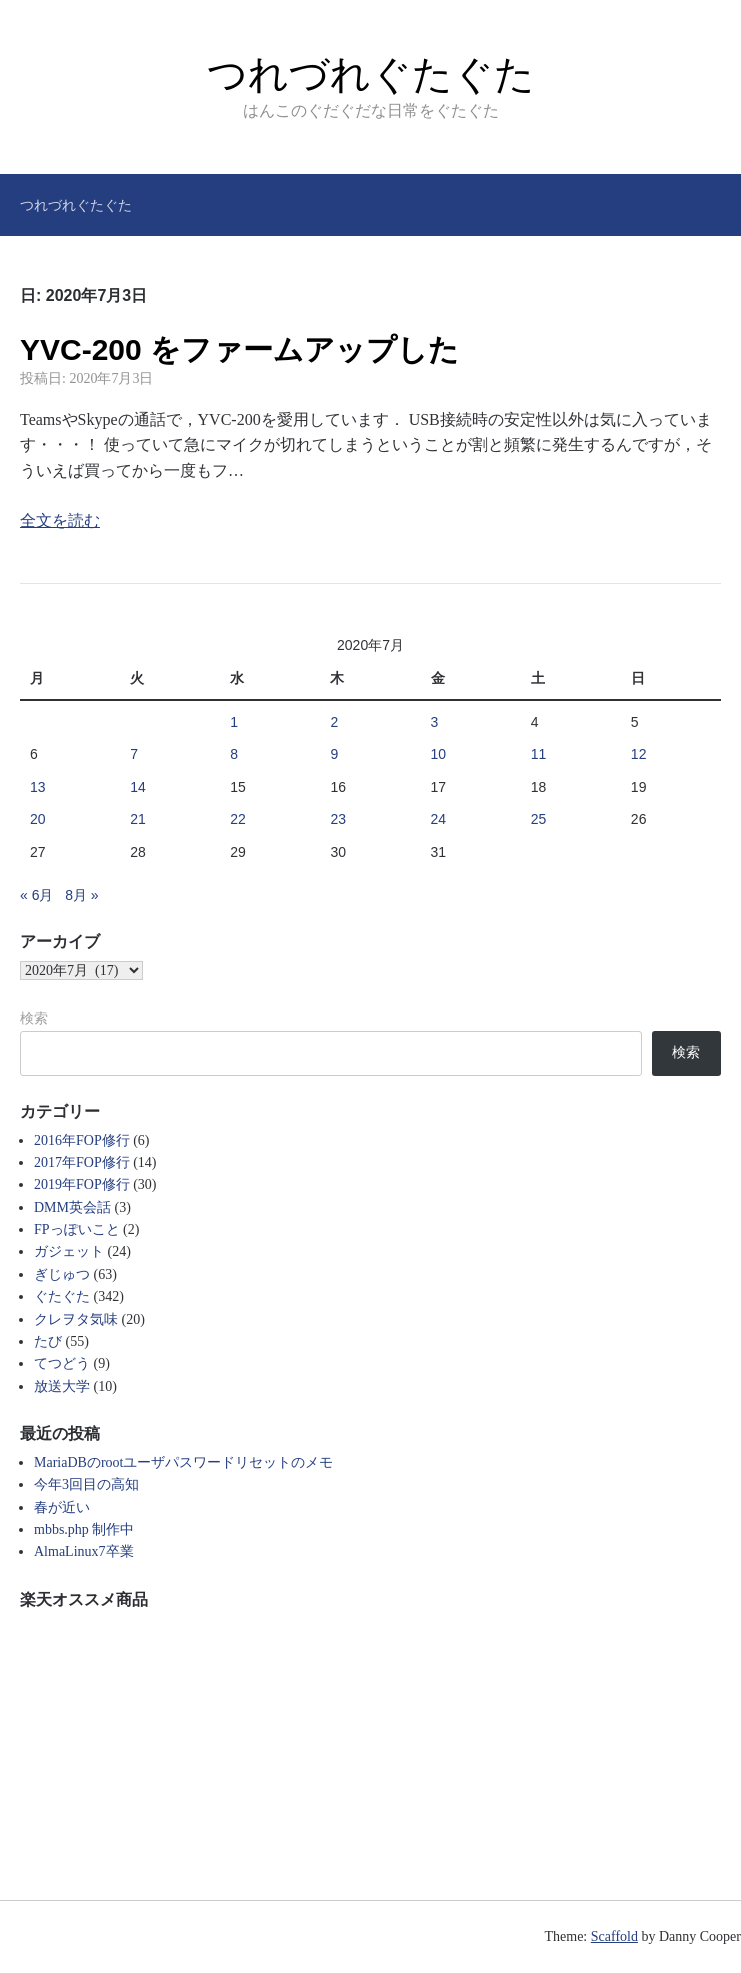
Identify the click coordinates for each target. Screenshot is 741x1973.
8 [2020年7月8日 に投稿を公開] (234, 754)
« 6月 (36, 895)
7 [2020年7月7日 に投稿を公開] (134, 754)
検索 (34, 1018)
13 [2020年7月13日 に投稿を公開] (38, 787)
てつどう (62, 1363)
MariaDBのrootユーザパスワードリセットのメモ (183, 1462)
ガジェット (69, 1251)
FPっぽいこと (77, 1229)
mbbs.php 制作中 (84, 1529)
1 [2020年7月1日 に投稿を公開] (234, 722)
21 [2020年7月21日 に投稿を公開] (138, 819)
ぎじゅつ (62, 1274)
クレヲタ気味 (76, 1319)
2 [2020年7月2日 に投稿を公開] (334, 722)
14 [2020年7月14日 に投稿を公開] (138, 787)
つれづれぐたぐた (371, 74)
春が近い (62, 1507)
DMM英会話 (72, 1207)
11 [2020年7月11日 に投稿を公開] (539, 754)
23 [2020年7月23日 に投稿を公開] (338, 819)
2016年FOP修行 (82, 1140)
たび (48, 1341)
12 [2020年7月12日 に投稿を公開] (639, 754)
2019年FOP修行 (82, 1184)
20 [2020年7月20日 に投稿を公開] (38, 819)
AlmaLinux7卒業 (84, 1551)
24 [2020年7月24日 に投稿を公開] (439, 819)
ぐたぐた (62, 1296)
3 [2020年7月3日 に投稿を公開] (435, 722)
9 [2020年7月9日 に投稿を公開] (334, 754)
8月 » (81, 895)
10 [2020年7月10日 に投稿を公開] (439, 754)
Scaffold (614, 1936)
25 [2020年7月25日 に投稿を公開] (539, 819)
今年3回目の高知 (86, 1484)
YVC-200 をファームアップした (239, 349)
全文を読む (60, 520)
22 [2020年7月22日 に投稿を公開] (238, 819)
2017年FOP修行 (82, 1162)
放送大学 (62, 1386)
